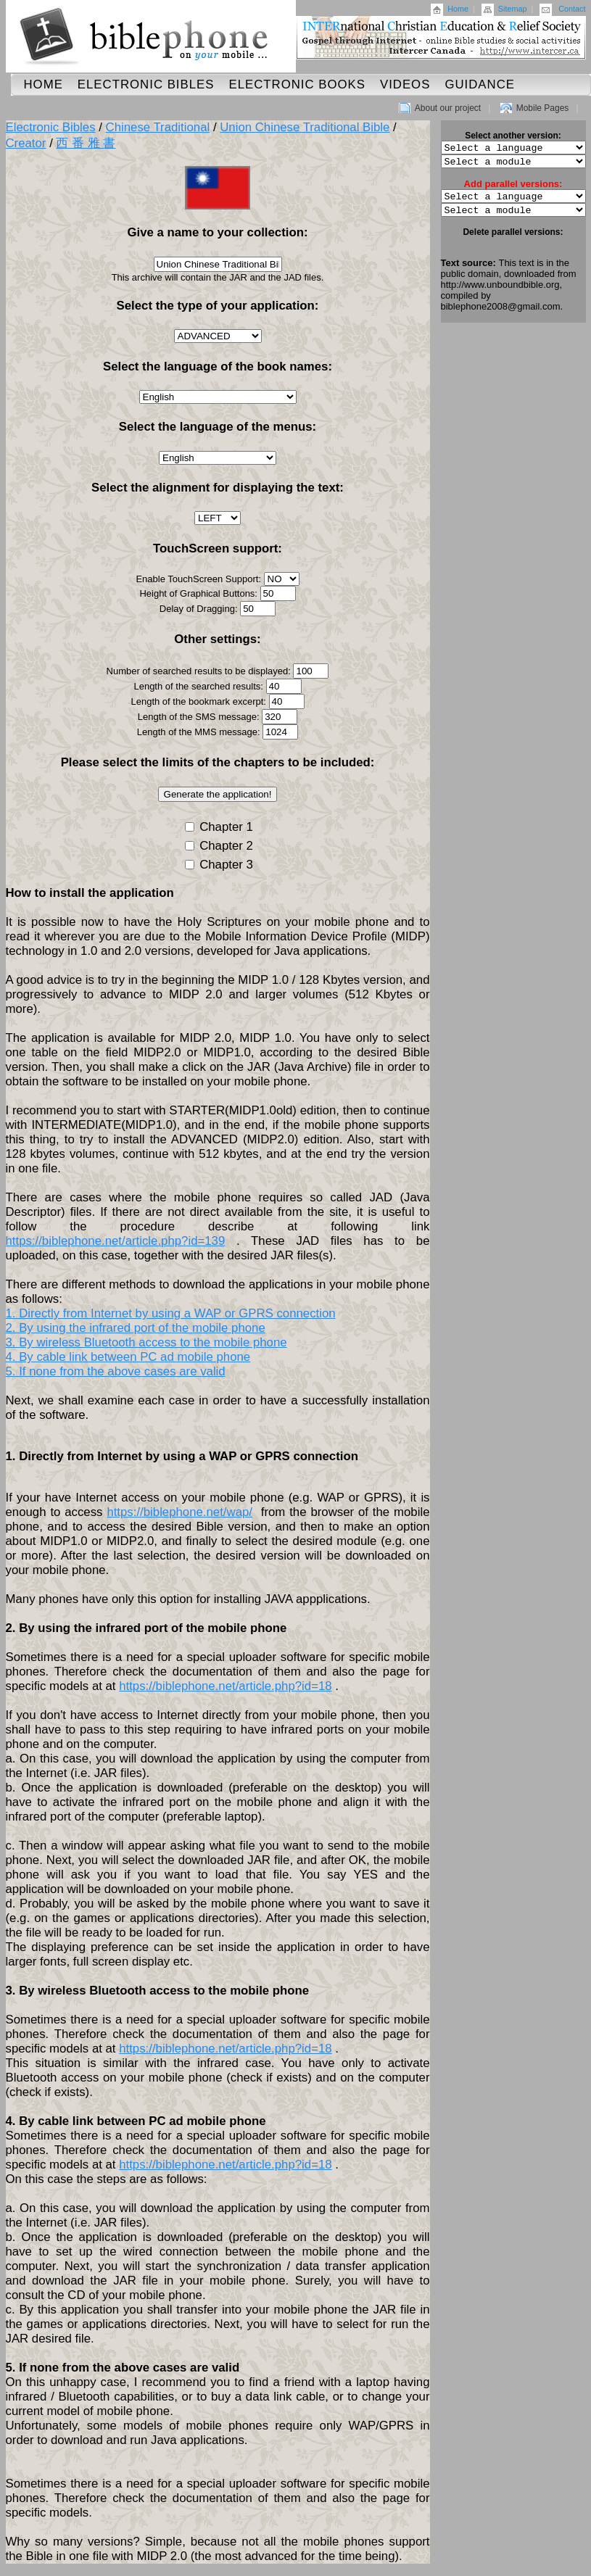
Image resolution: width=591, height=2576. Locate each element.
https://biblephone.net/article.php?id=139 (116, 1241)
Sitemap (512, 8)
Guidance (480, 84)
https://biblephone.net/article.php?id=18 (225, 1686)
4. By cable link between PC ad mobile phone (128, 1357)
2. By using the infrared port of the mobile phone (135, 1328)
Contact (571, 8)
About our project (448, 108)
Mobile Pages (542, 108)
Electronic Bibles (146, 84)
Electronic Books (296, 84)
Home (457, 8)
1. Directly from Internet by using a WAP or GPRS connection (171, 1313)
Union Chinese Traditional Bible (304, 127)
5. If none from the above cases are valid (116, 1371)
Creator (26, 143)
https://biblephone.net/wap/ (179, 1512)
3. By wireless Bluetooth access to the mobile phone (146, 1342)
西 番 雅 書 (85, 143)
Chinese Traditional (158, 127)
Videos (405, 84)
